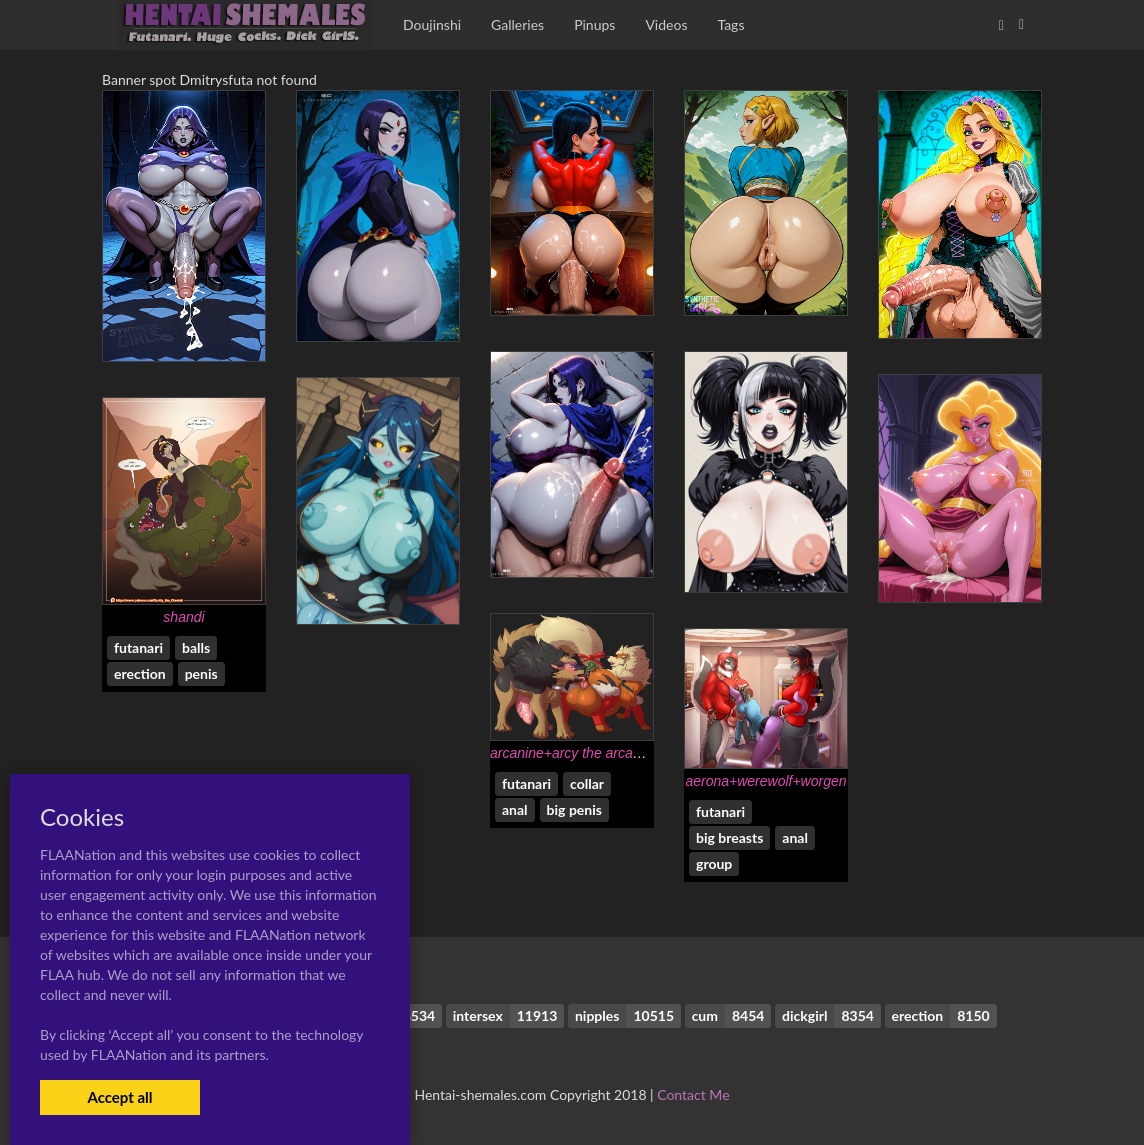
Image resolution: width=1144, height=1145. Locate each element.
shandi (183, 617)
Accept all (119, 1097)
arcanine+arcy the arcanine (574, 753)
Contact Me (693, 1094)
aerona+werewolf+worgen (765, 781)
